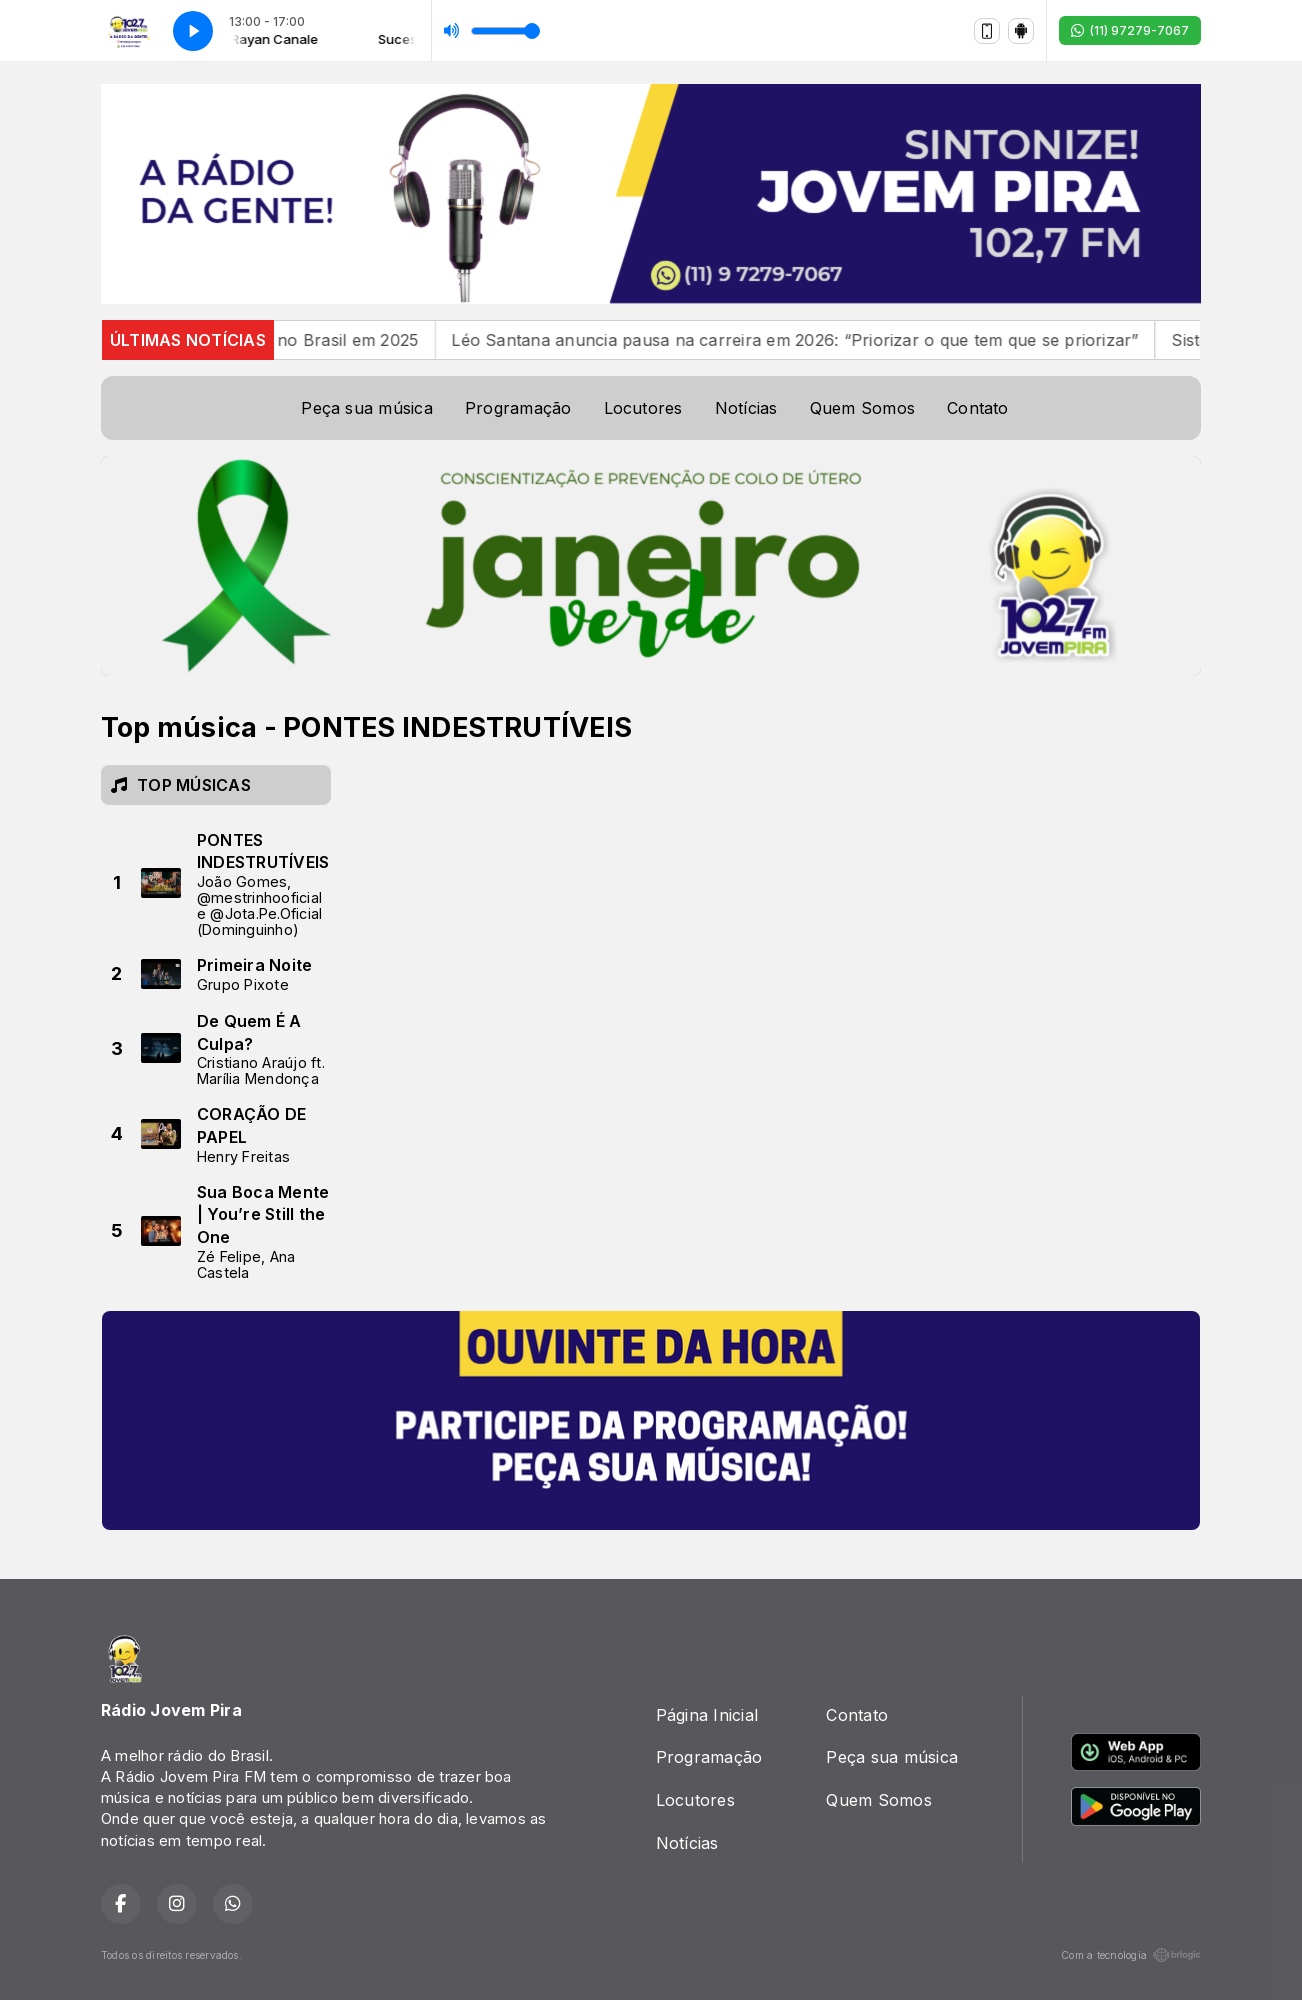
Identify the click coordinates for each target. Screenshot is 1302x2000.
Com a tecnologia (1131, 1955)
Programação (518, 408)
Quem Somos (862, 408)
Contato (978, 408)
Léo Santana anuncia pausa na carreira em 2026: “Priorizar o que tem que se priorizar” (812, 340)
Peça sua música (367, 408)
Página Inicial (707, 1715)
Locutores (643, 408)
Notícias (746, 408)
